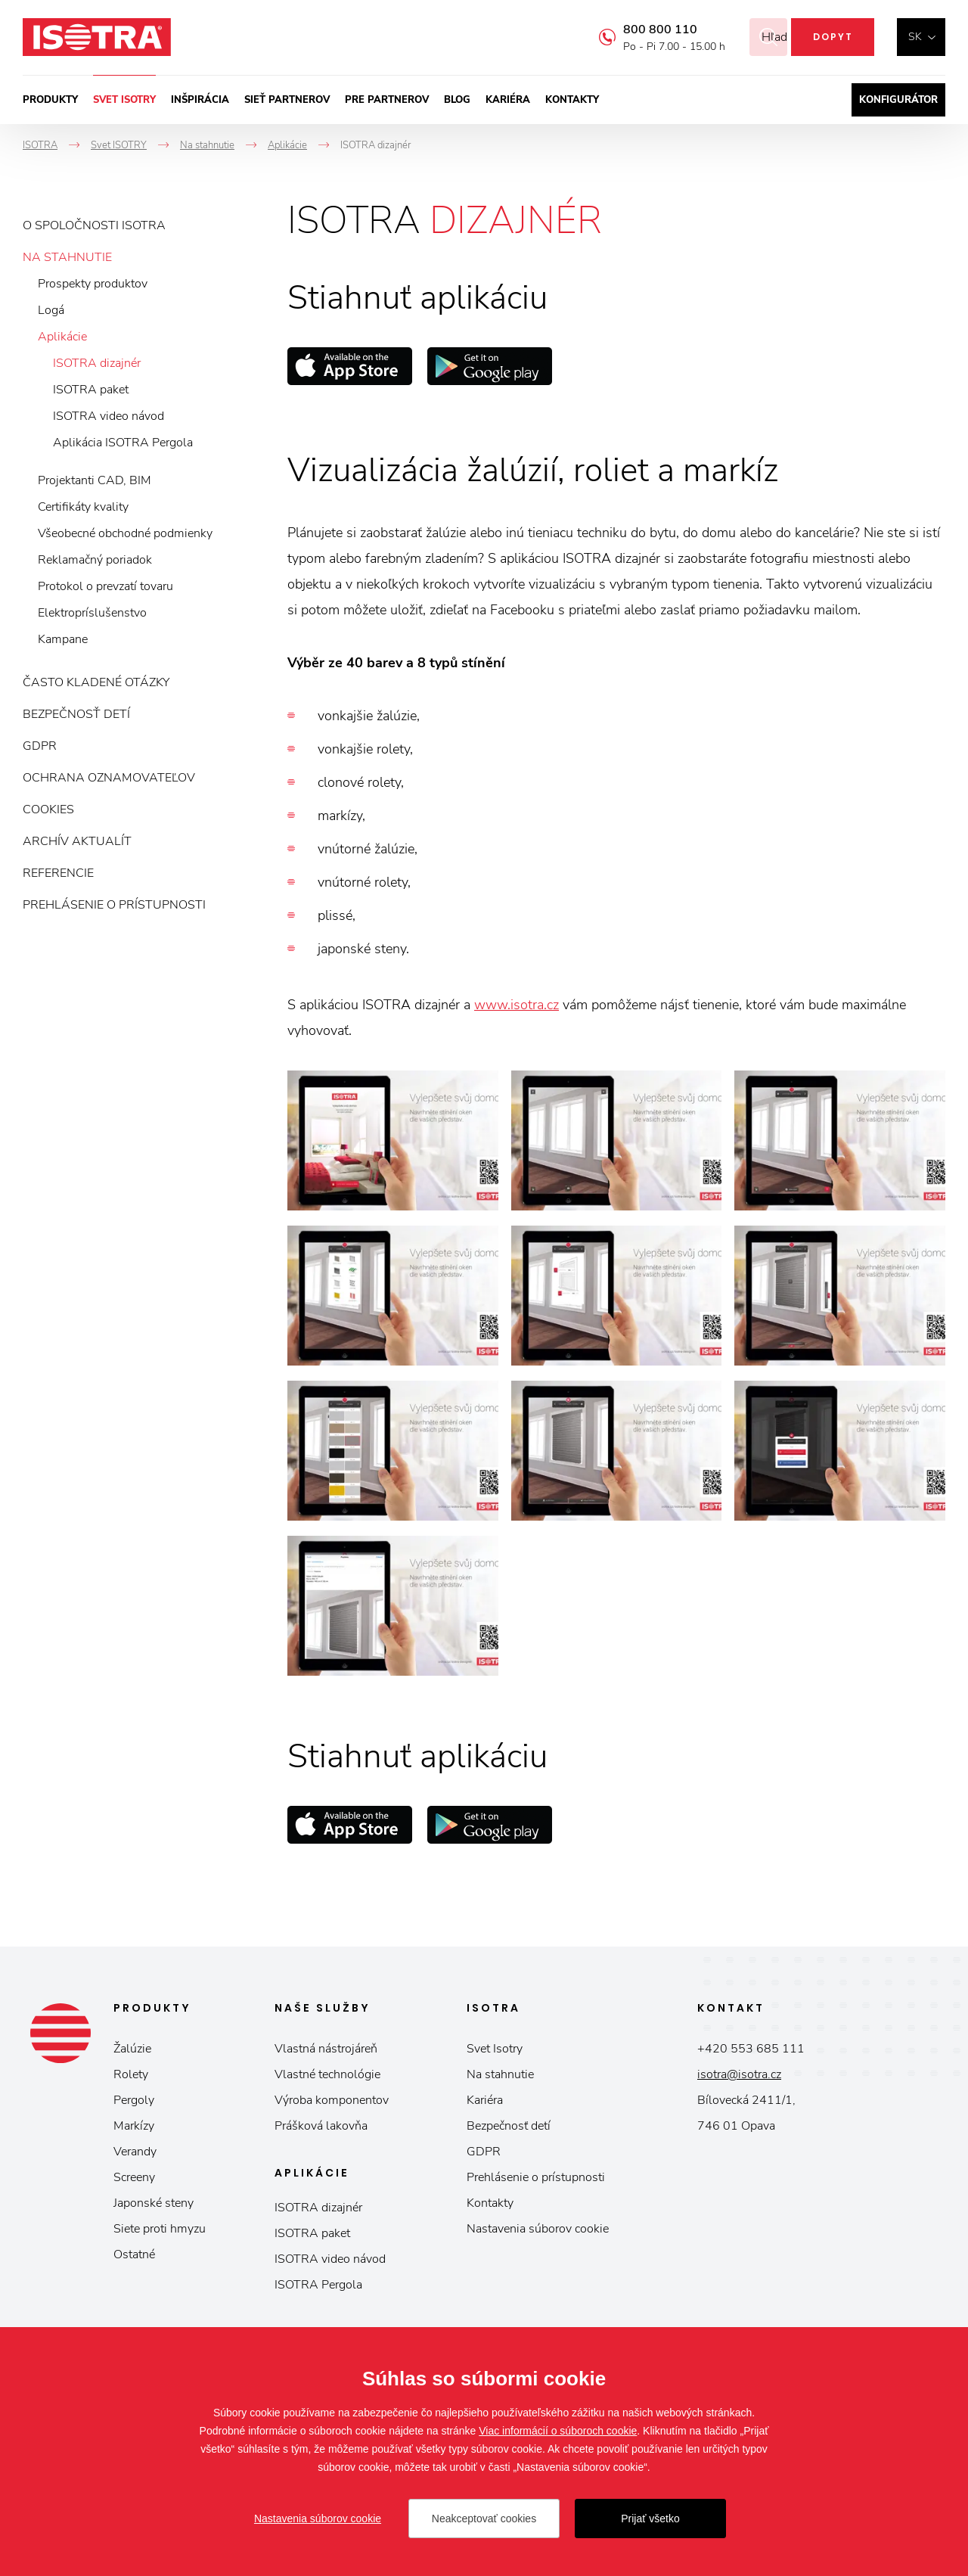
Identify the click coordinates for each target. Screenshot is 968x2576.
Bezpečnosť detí (76, 714)
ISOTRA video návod (108, 416)
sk (915, 37)
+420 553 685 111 (751, 2048)
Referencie (58, 873)
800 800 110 (641, 29)
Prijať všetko (650, 2518)
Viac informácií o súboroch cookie (558, 2431)
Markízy (133, 2126)
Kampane (63, 639)
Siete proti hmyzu (159, 2228)
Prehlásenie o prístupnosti (114, 904)
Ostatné (134, 2254)
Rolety (130, 2074)
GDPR (40, 746)
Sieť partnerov (287, 100)
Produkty (50, 100)
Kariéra (508, 100)
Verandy (135, 2151)
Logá (51, 310)
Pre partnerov (387, 100)
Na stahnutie (67, 257)
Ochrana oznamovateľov (109, 777)
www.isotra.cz (516, 1005)
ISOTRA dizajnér (97, 363)
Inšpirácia (200, 100)
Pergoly (133, 2100)
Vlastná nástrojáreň (326, 2048)
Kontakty (572, 100)
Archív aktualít (77, 841)
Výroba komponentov (332, 2100)
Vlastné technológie (327, 2074)
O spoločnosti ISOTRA (94, 225)
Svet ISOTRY (124, 100)
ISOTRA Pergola (318, 2284)
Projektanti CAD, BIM (94, 480)
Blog (457, 100)
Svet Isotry (495, 2048)
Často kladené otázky (96, 682)
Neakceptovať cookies (484, 2518)
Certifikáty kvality (83, 507)
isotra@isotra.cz (739, 2074)
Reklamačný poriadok (95, 560)
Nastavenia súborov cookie (538, 2228)
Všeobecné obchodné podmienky (125, 533)
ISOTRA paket (91, 389)
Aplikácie (62, 336)
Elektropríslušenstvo (92, 612)
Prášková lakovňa (321, 2126)
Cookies (48, 809)
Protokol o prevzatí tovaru (105, 586)
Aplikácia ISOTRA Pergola (123, 442)
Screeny (134, 2177)
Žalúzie (132, 2048)
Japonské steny (153, 2203)
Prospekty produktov (92, 283)
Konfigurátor (898, 100)
